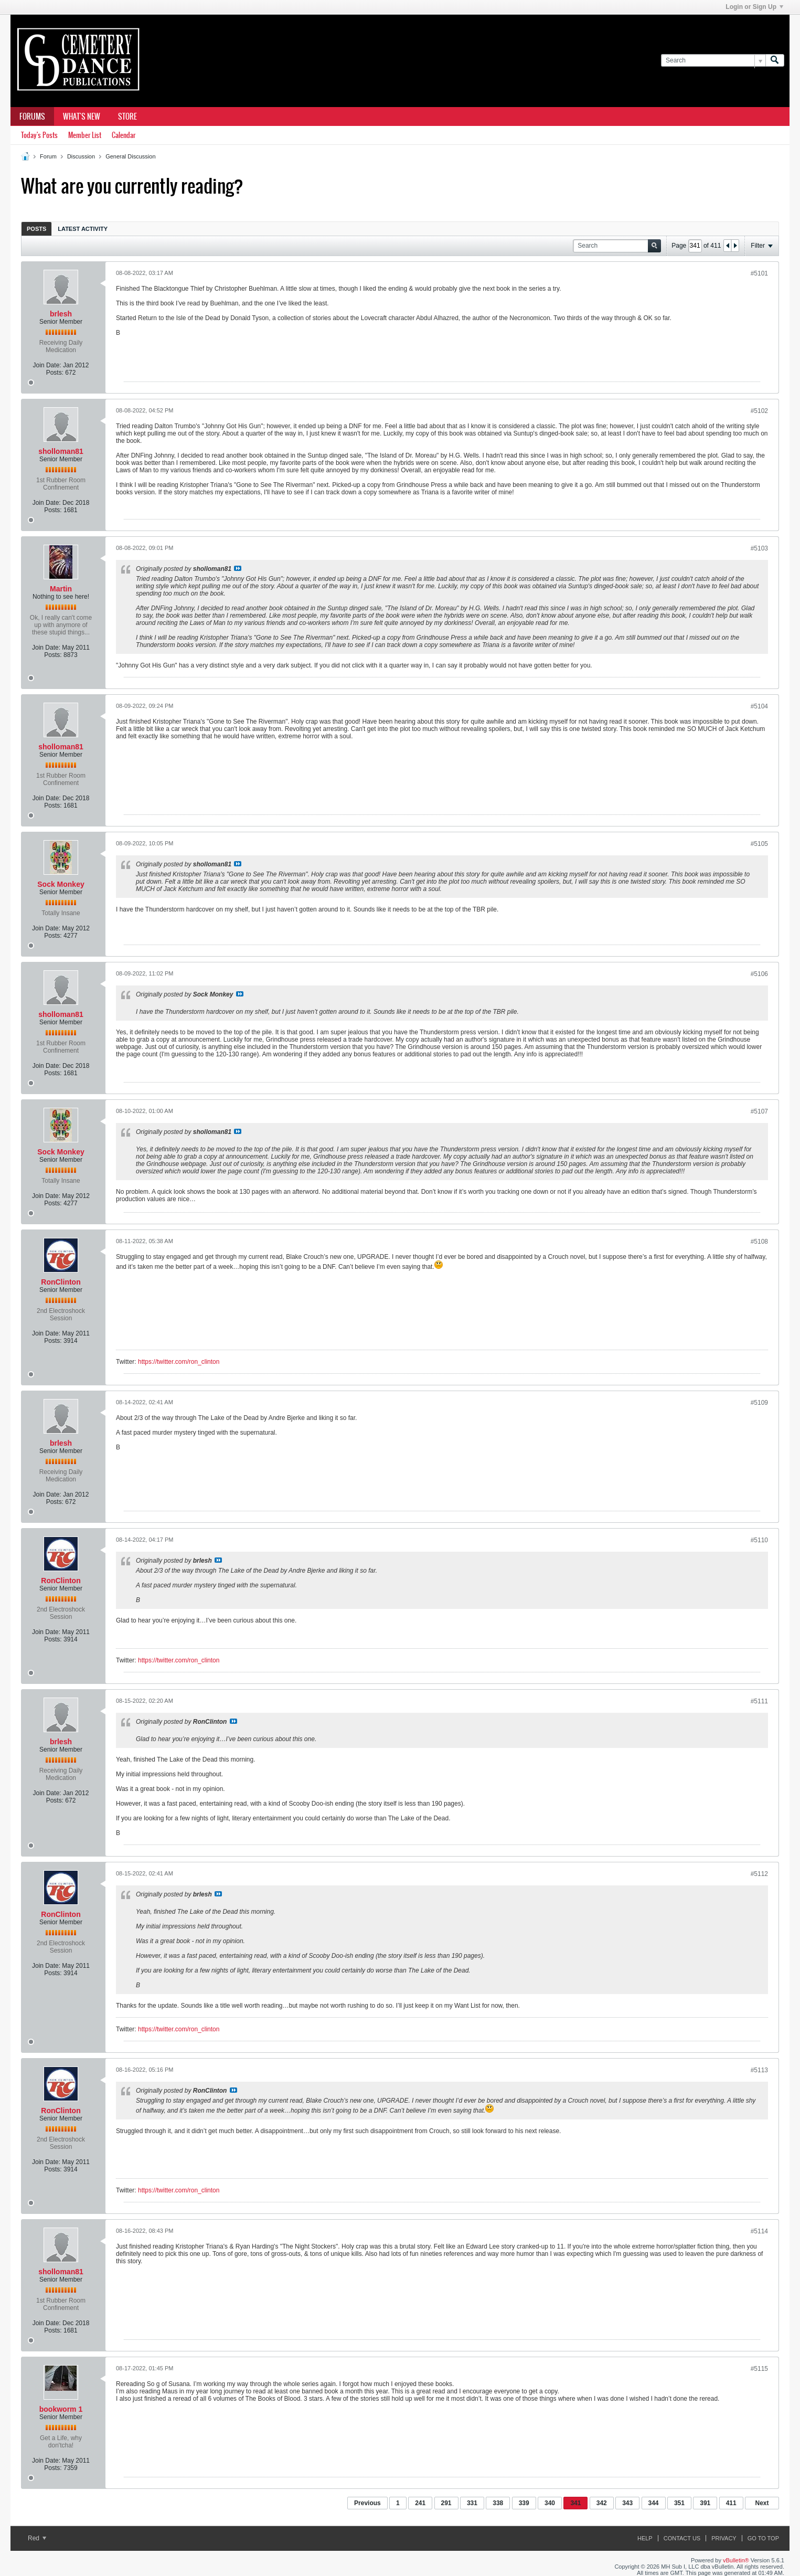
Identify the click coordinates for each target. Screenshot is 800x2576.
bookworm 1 (60, 2409)
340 (550, 2503)
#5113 (759, 2070)
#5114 (759, 2231)
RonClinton (60, 1282)
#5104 (759, 706)
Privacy (723, 2538)
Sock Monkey (60, 884)
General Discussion (130, 156)
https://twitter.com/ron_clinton (178, 1361)
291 (446, 2503)
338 (498, 2503)
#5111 (759, 1701)
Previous (367, 2503)
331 (472, 2503)
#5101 (759, 273)
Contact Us (682, 2538)
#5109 (759, 1402)
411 (731, 2503)
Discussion (81, 156)
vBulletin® (736, 2560)
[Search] (713, 60)
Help (645, 2538)
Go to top (763, 2538)
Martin (61, 589)
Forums (32, 116)
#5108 (759, 1241)
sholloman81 (60, 451)
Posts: (54, 372)
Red (37, 2538)
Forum (48, 156)
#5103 (759, 548)
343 (627, 2503)
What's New (81, 116)
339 (524, 2503)
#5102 (759, 411)
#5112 (759, 1874)
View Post (237, 568)
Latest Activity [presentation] (83, 229)
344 (653, 2503)
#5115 (759, 2368)
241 (420, 2503)
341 (575, 2503)
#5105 (759, 843)
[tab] (36, 228)
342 (601, 2503)
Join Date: (47, 365)
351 (679, 2503)
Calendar (123, 135)
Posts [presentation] (36, 229)
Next (762, 2503)
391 (705, 2503)
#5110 (759, 1540)
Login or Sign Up (754, 6)
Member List (84, 135)
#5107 (759, 1111)
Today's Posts (39, 135)
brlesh (61, 314)
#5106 (759, 974)
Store (127, 116)
